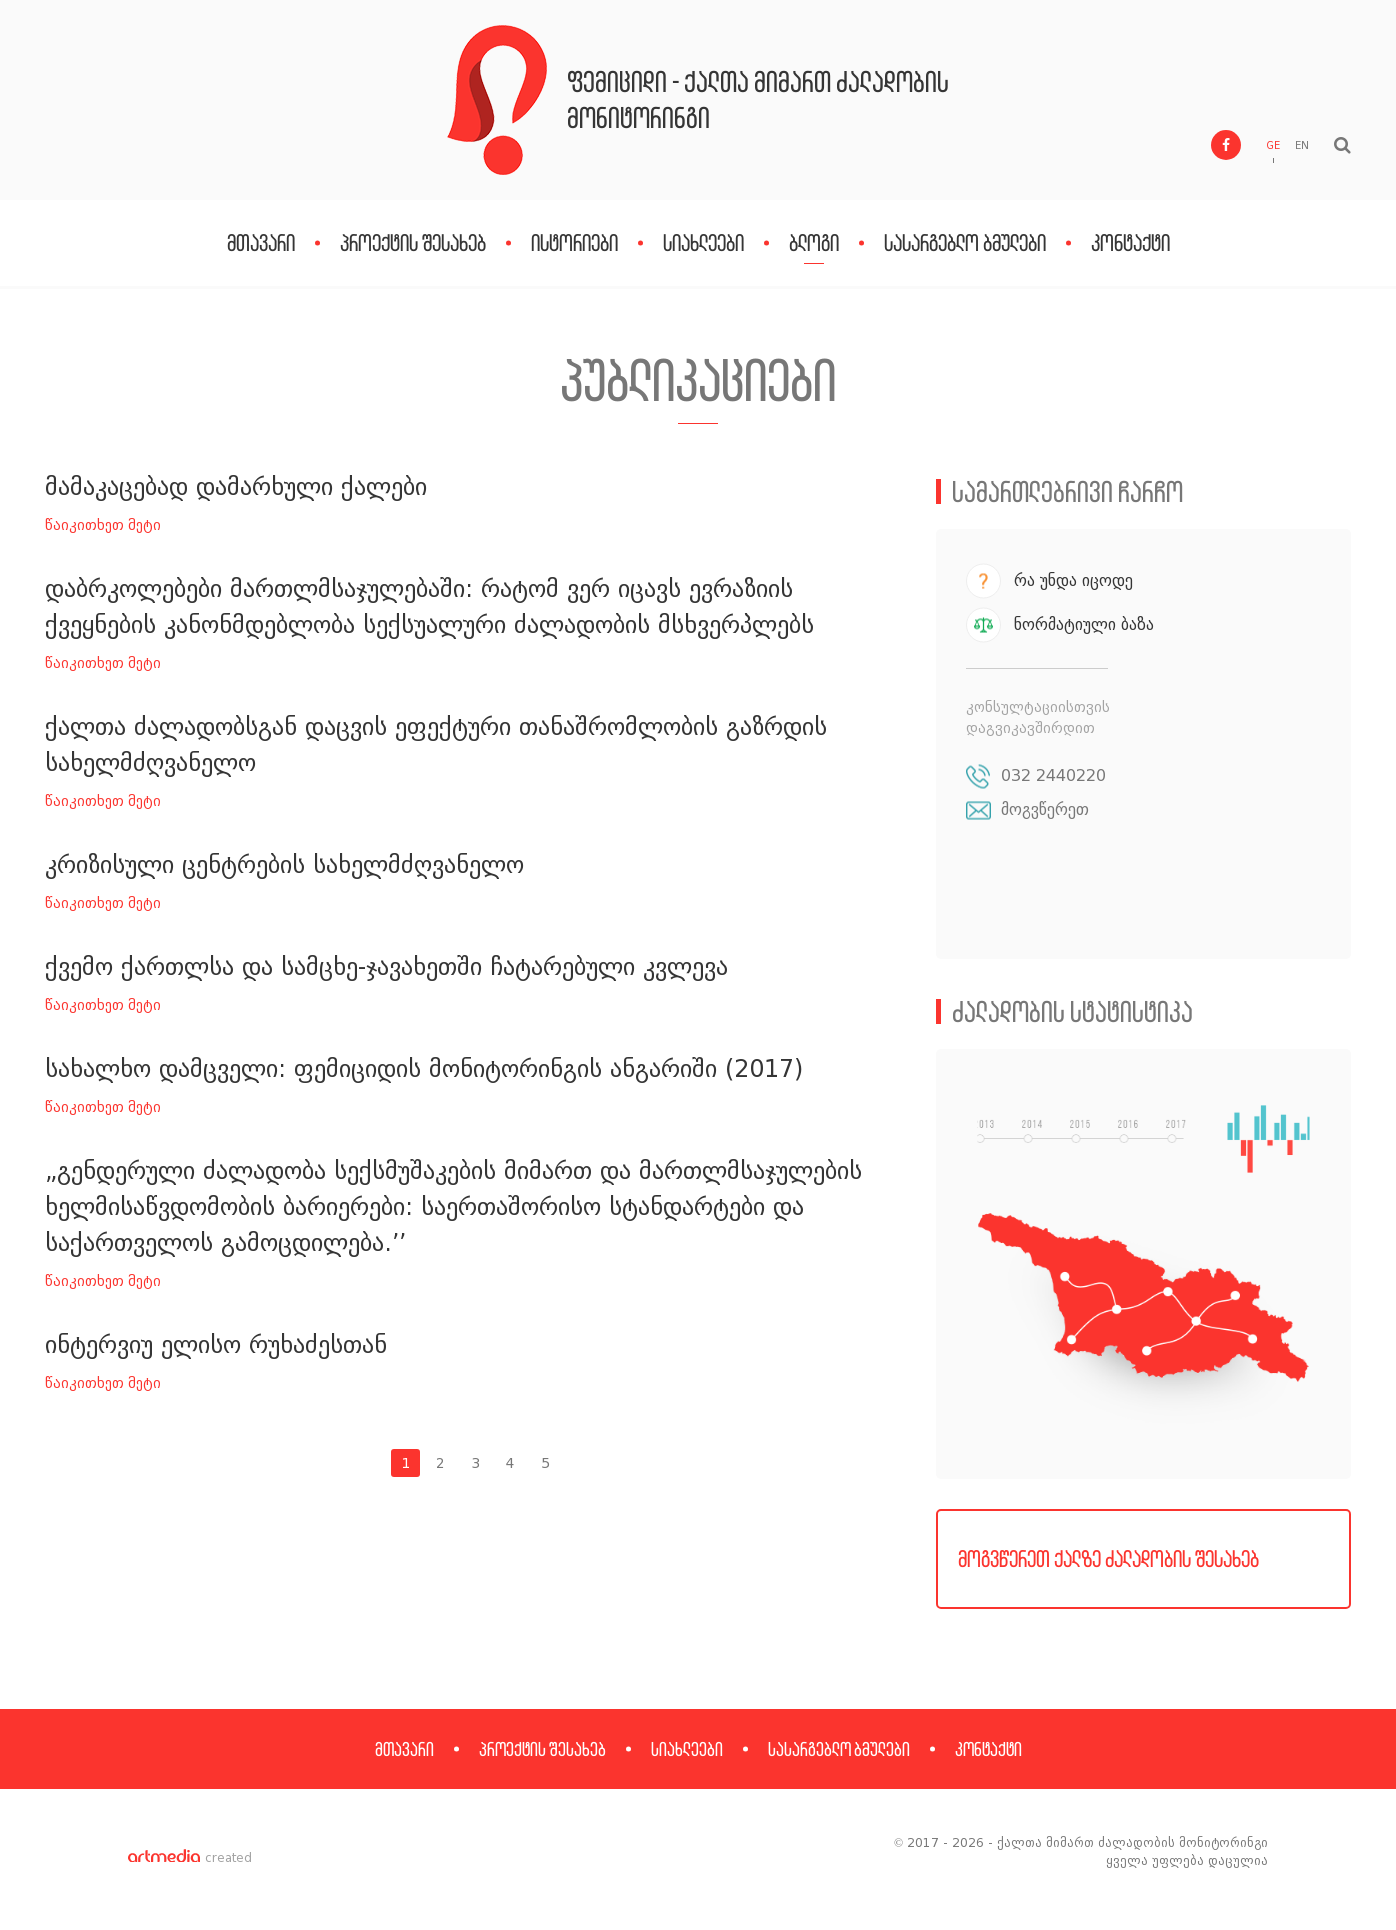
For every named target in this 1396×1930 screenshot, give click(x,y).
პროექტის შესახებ (413, 242)
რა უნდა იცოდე (1073, 580)
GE (1273, 145)
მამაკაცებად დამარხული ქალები (236, 486)
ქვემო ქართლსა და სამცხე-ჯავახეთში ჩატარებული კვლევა (386, 966)
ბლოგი (814, 242)
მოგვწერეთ (1045, 809)
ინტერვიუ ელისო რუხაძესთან (216, 1344)
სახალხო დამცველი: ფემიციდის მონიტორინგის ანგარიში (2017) (424, 1068)
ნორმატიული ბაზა (1084, 624)
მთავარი (261, 242)
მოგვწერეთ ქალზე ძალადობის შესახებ (1108, 1558)
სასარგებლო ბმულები (965, 242)
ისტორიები (574, 242)
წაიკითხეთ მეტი (103, 525)
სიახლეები (703, 242)
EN (1302, 145)
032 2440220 (1053, 775)
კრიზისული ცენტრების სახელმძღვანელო (284, 864)
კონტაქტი (1130, 242)
